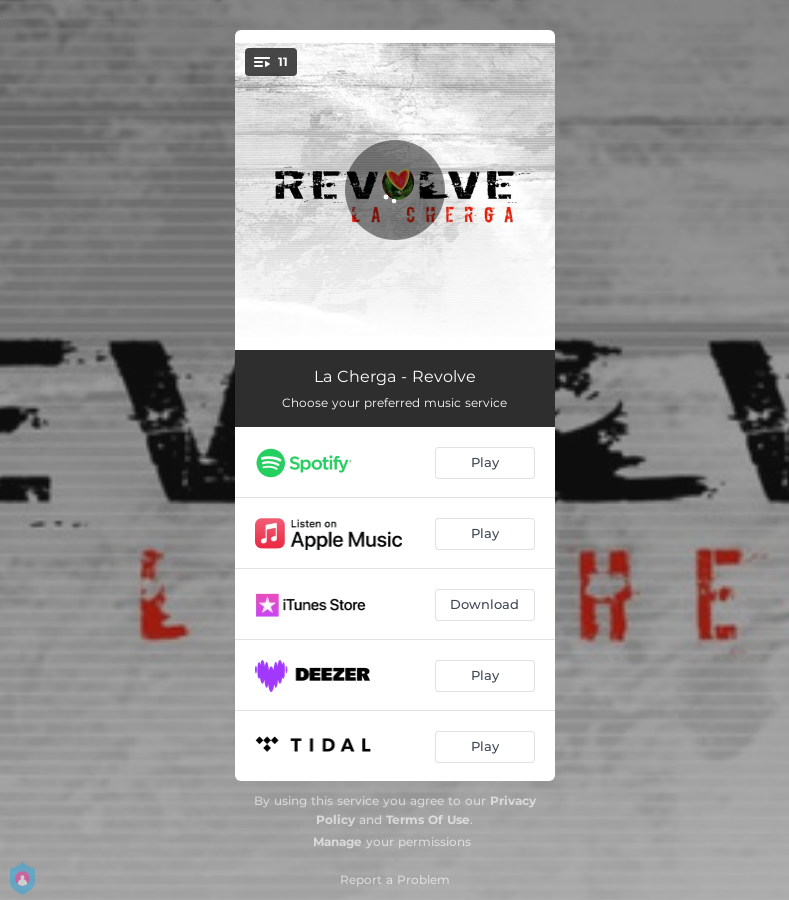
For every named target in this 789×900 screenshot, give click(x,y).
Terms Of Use (428, 819)
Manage (337, 841)
